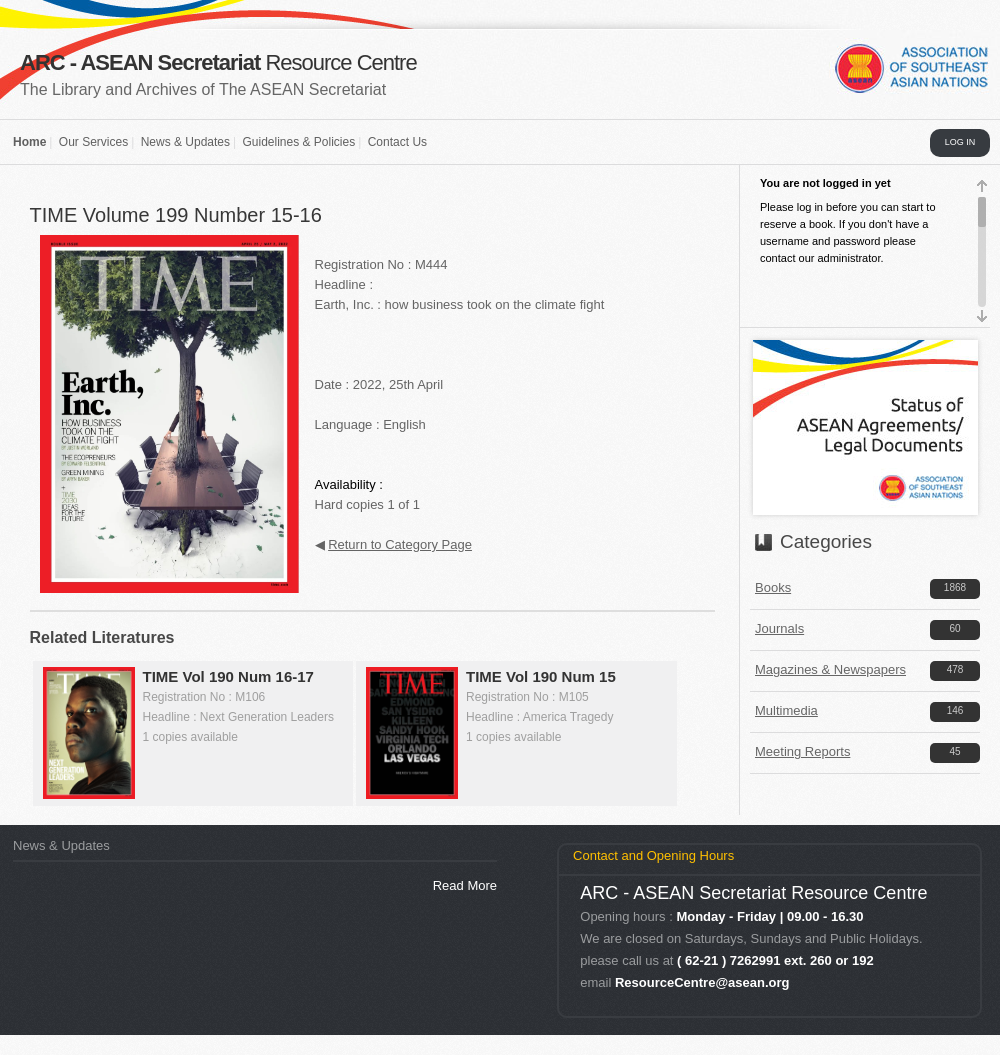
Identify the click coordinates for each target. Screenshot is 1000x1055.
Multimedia (786, 710)
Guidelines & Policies (298, 142)
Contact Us (397, 142)
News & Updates (185, 142)
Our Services (93, 142)
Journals (779, 628)
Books (773, 587)
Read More (465, 885)
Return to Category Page (400, 544)
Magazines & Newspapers (830, 669)
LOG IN (960, 142)
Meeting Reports (802, 751)
